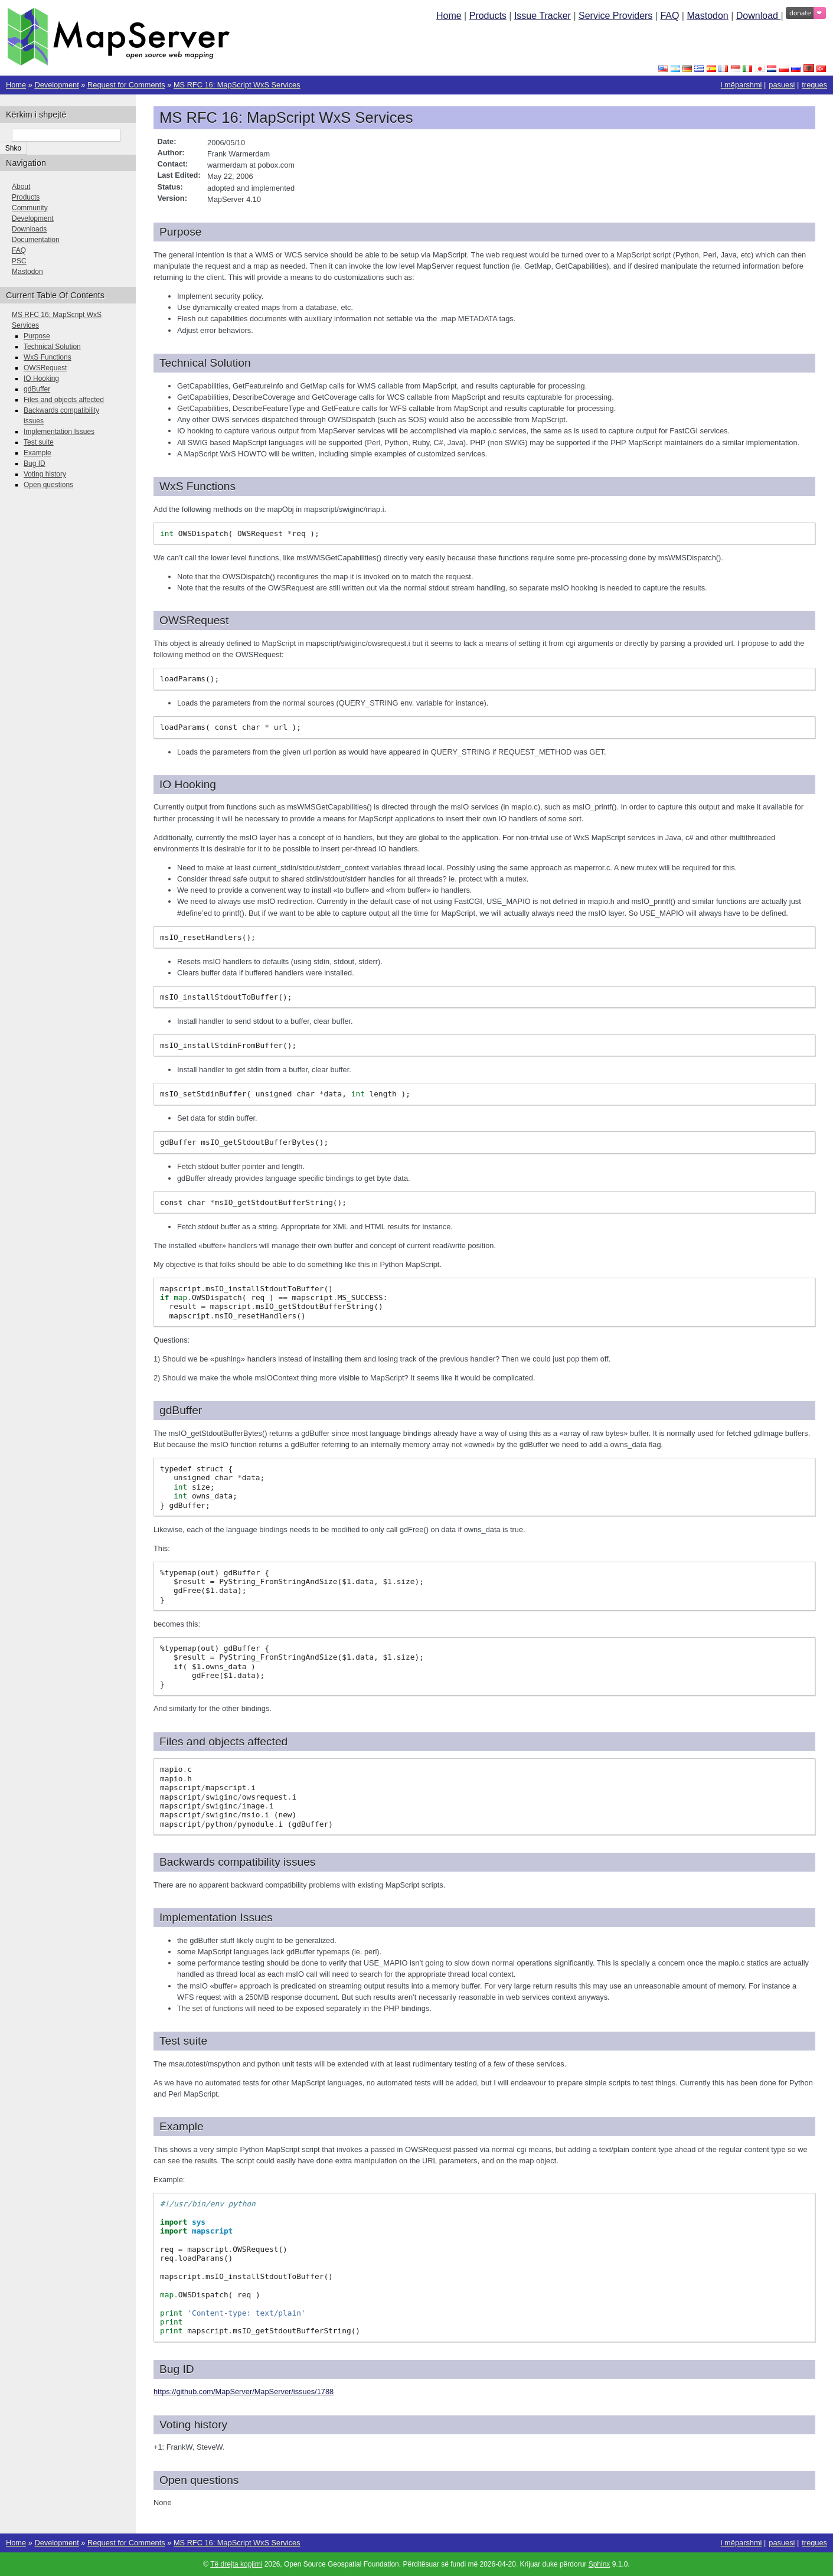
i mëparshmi (741, 84)
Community (30, 208)
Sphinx (599, 2564)
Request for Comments (126, 84)
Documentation (36, 240)
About (21, 186)
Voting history (45, 474)
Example (37, 453)
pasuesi (782, 84)
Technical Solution (52, 346)
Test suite (39, 442)
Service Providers (615, 16)
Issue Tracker (542, 16)
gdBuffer (37, 389)
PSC (19, 261)
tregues (814, 84)
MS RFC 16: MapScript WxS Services (237, 84)
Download (758, 16)
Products (488, 16)
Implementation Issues (59, 431)
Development (56, 84)
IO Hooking (41, 378)
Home (449, 16)
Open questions (48, 485)
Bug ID (34, 463)
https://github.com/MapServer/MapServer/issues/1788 (243, 2391)
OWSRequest (45, 368)
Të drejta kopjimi (236, 2564)
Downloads (29, 229)
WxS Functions (47, 357)
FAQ (669, 16)
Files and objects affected (64, 400)
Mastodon (707, 16)
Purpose (37, 336)
